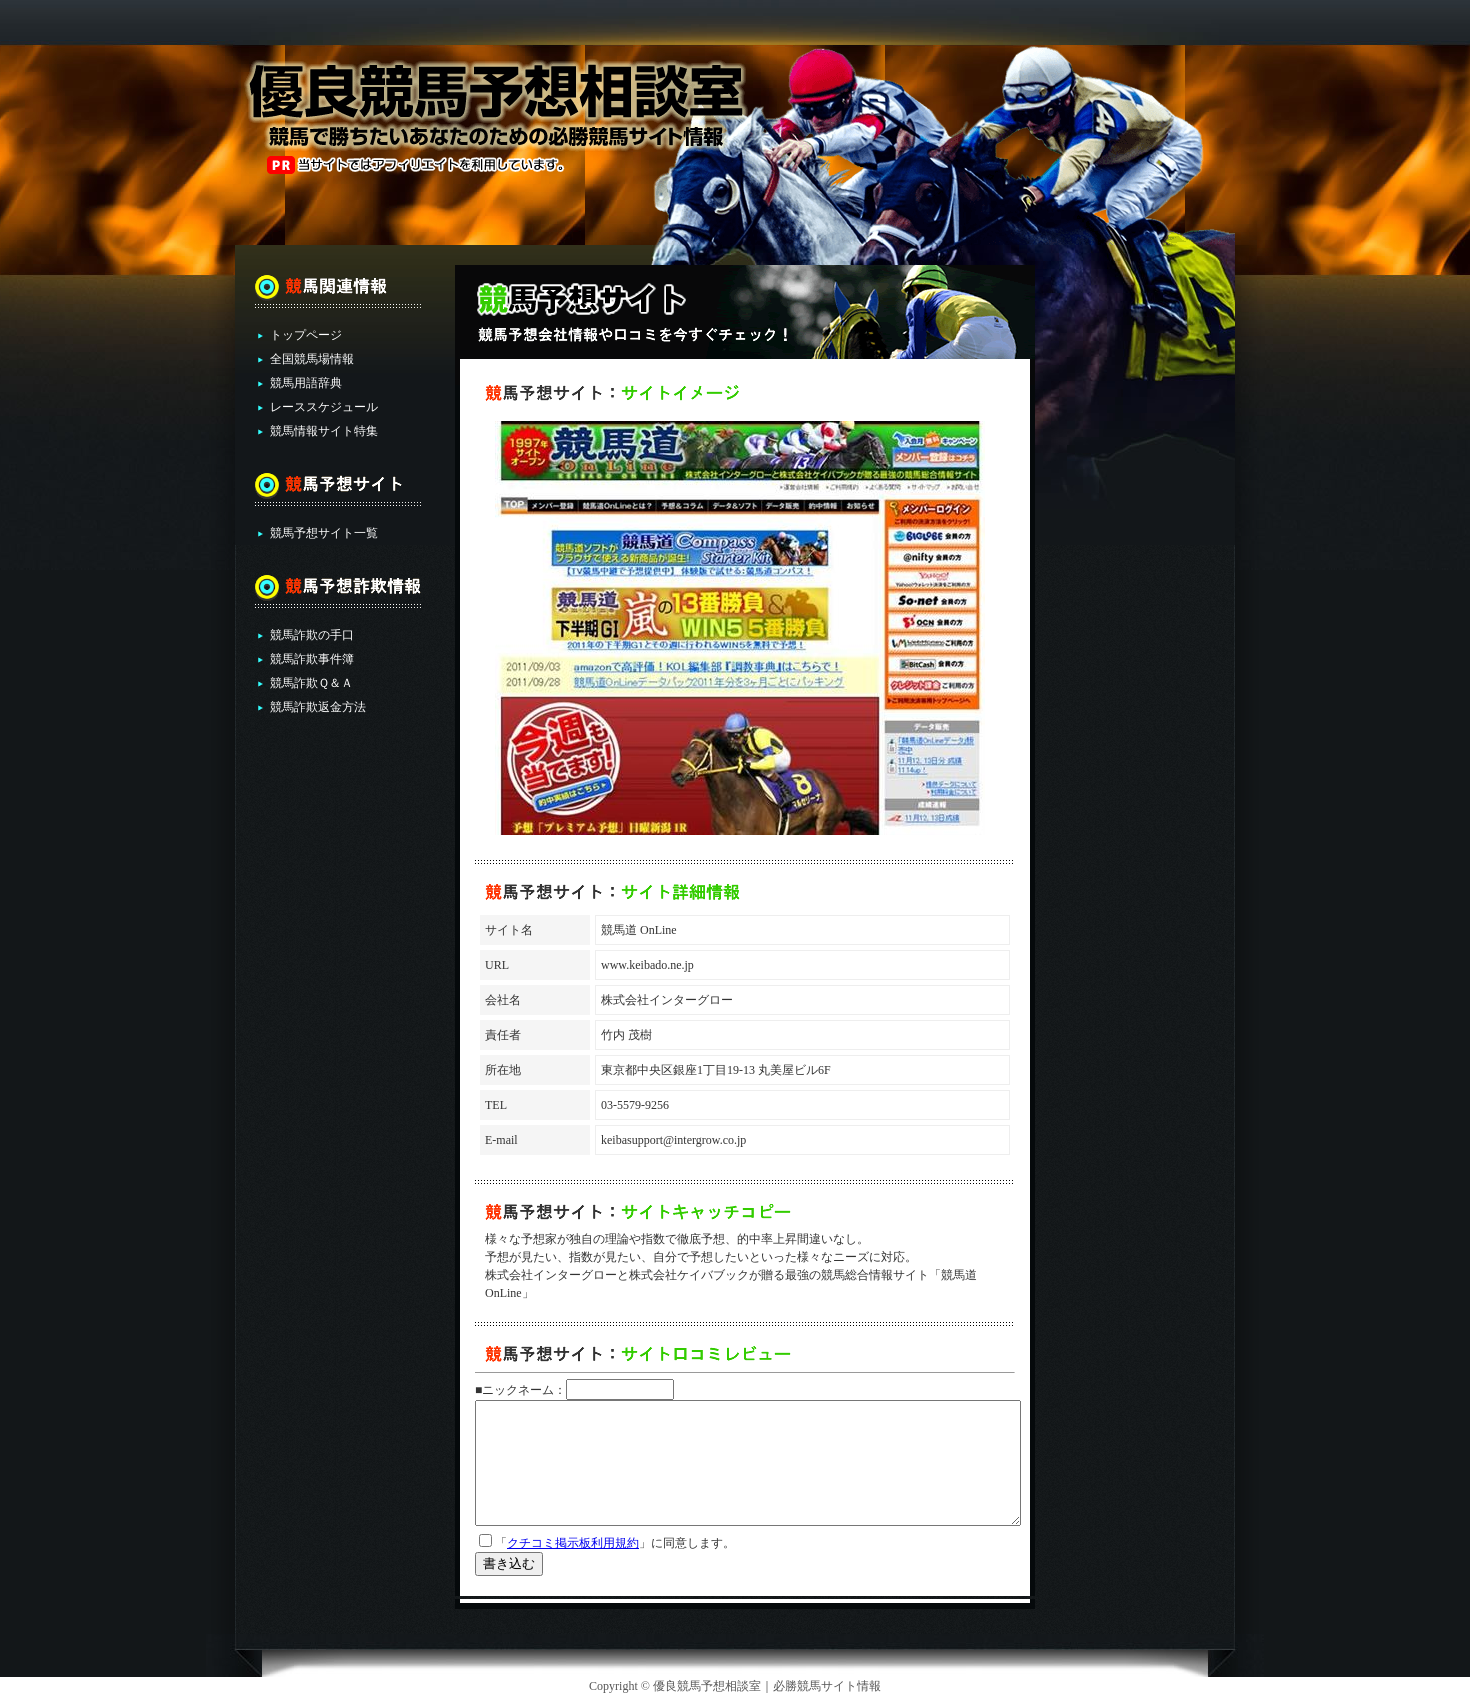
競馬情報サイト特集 (324, 431)
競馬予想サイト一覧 (324, 533)
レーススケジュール (324, 407)
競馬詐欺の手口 (312, 635)
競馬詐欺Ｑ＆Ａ (311, 683)
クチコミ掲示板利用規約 (573, 1543)
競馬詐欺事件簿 (312, 659)
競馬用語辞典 (306, 383)
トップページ (306, 335)
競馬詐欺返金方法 (318, 707)
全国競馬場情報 (312, 359)
